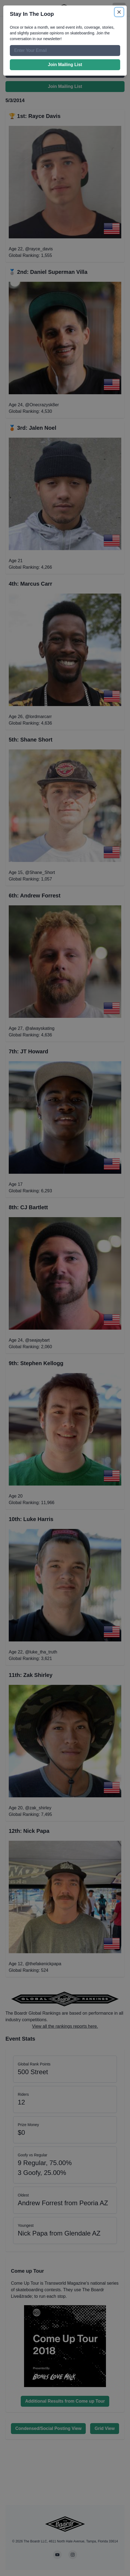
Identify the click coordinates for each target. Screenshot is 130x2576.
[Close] (119, 12)
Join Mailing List (65, 64)
